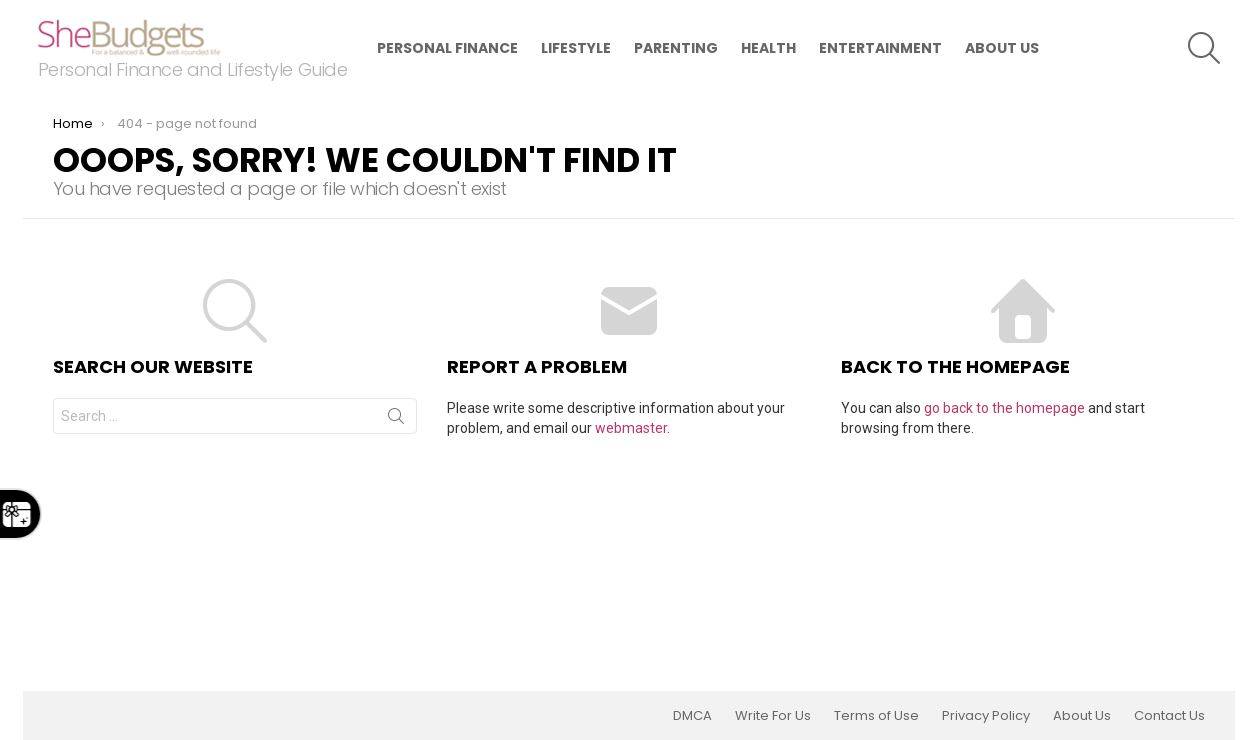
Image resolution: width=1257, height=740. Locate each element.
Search (396, 420)
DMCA (692, 716)
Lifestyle (576, 48)
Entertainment (880, 48)
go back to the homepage (1004, 408)
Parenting (676, 48)
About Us (1002, 48)
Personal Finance (447, 48)
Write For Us (773, 716)
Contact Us (1169, 716)
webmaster (631, 428)
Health (768, 48)
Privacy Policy (986, 716)
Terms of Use (876, 716)
